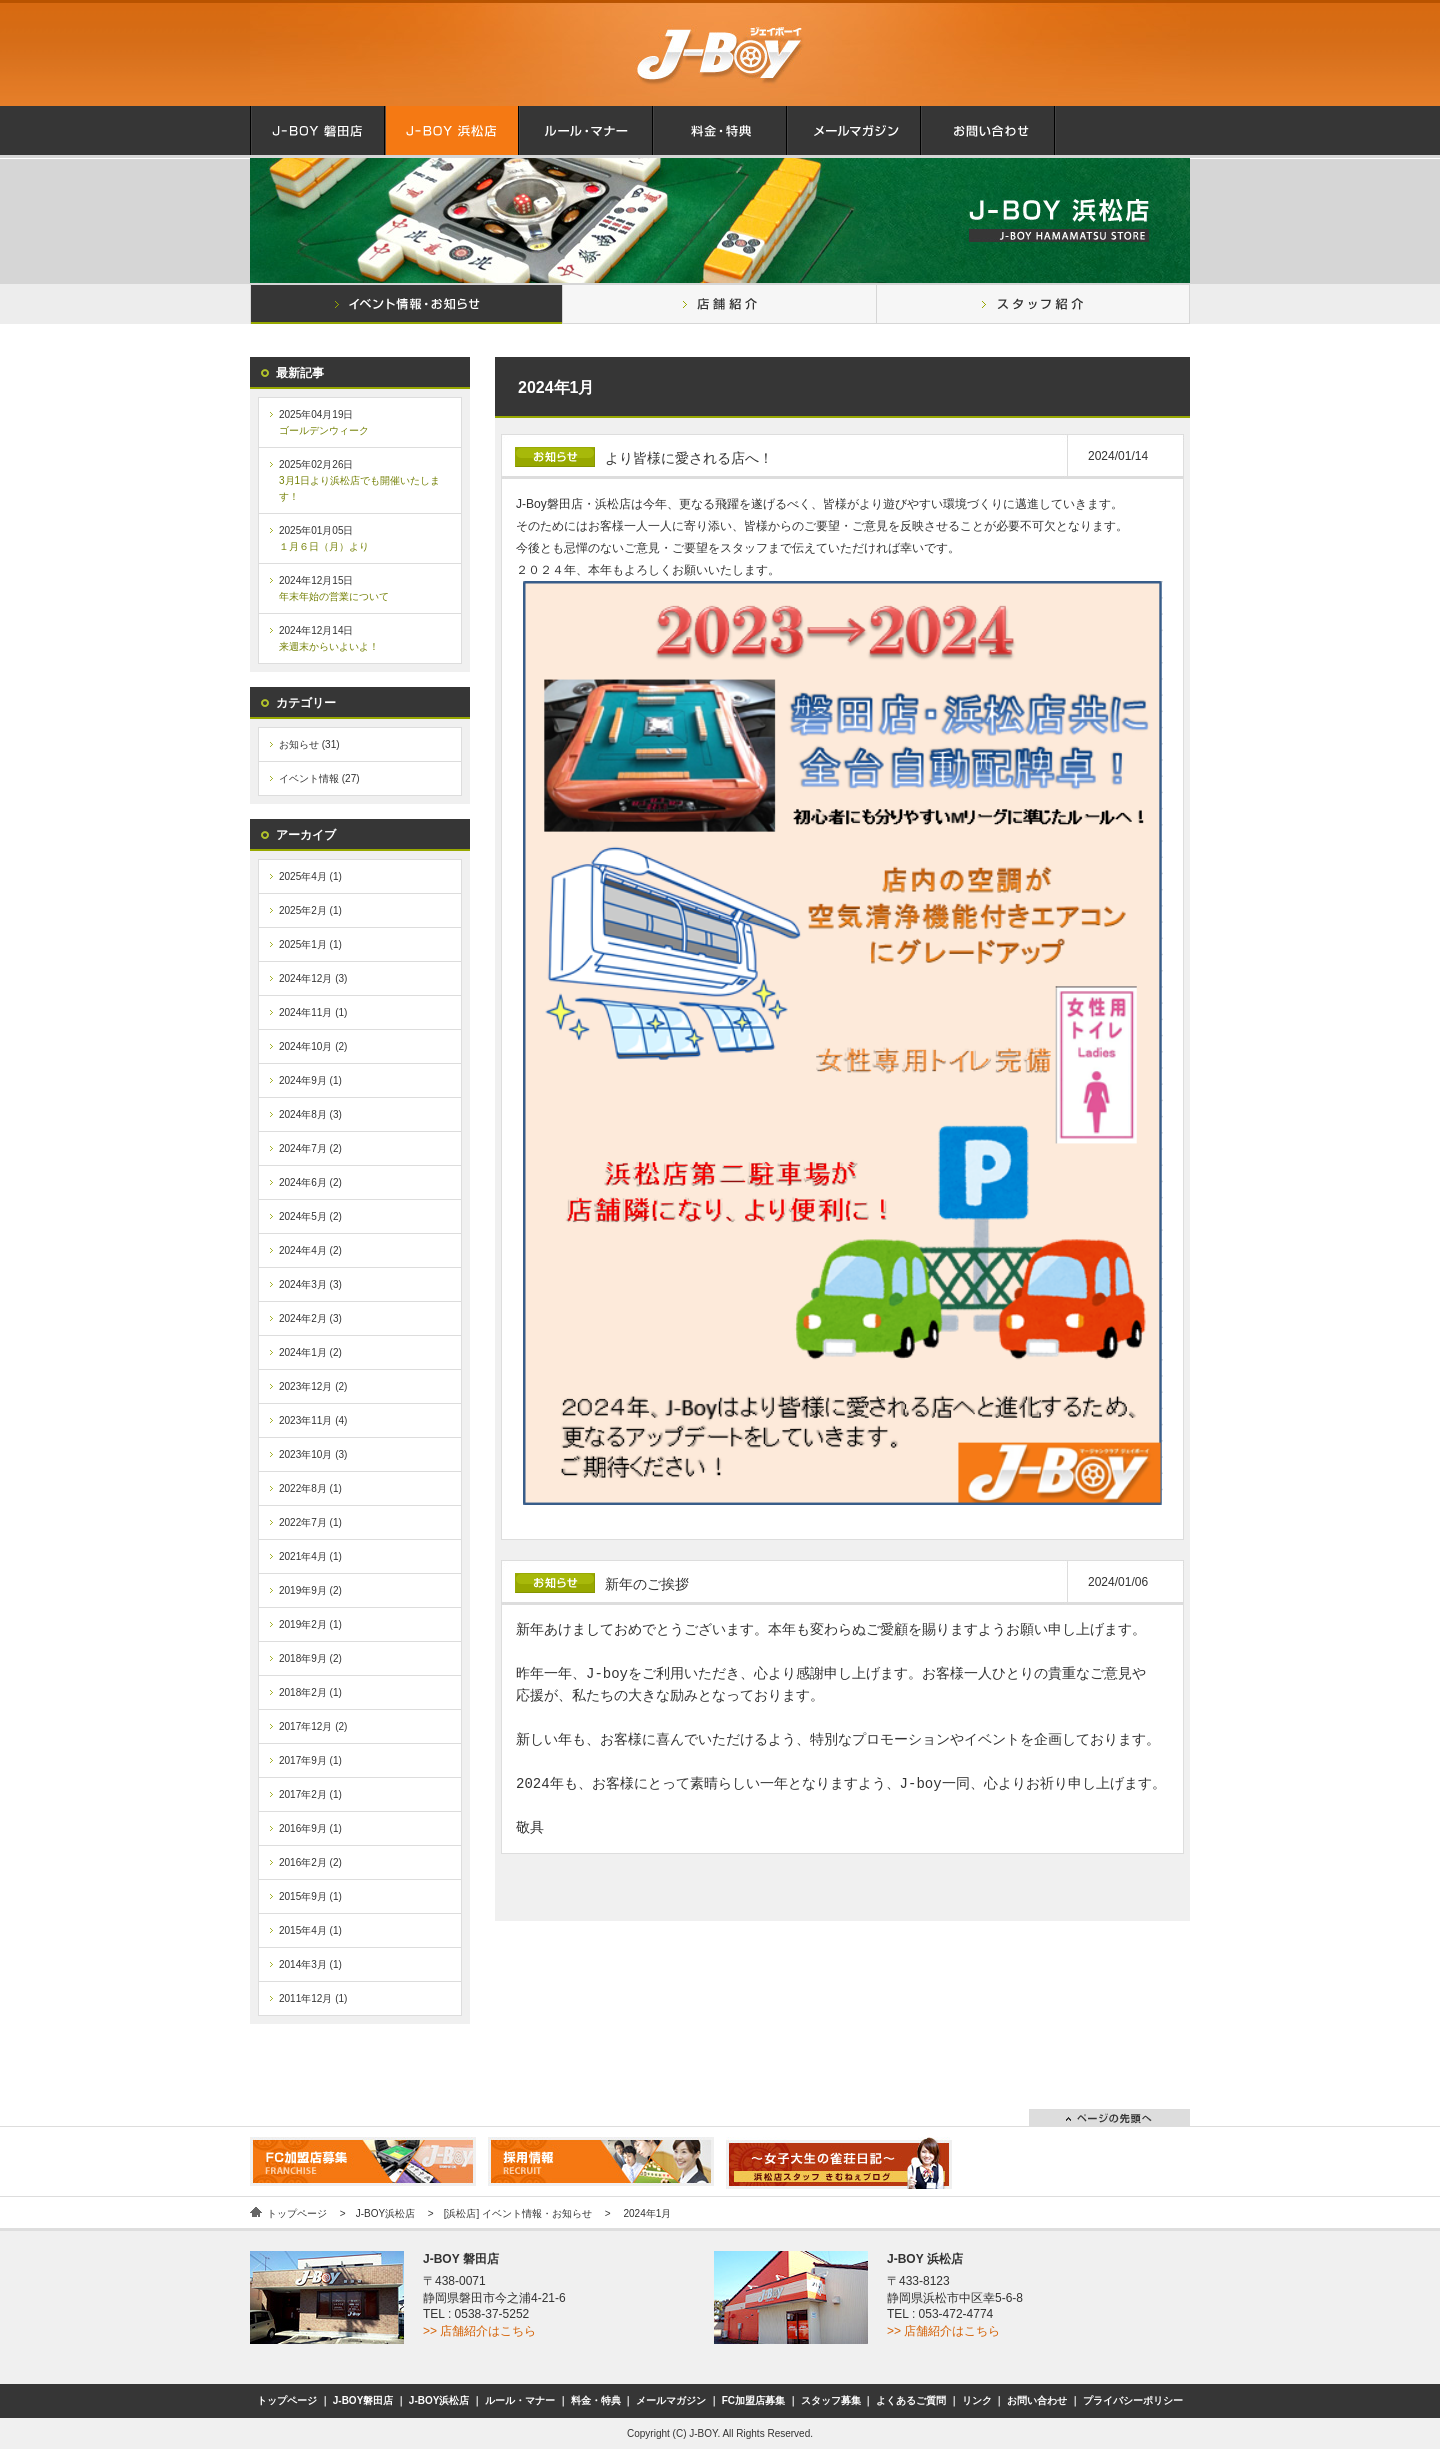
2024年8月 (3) (310, 1114)
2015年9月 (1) (310, 1896)
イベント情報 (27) (319, 778)
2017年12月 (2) (313, 1726)
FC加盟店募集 (753, 2400)
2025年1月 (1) (310, 944)
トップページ (297, 2213)
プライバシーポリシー (1133, 2400)
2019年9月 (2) (310, 1590)
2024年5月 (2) (310, 1216)
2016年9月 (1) (310, 1828)
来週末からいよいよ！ (329, 646)
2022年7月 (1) (310, 1522)
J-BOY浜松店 (385, 2213)
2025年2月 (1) (310, 910)
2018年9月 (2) (310, 1658)
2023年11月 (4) (313, 1420)
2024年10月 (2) (313, 1046)
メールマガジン (671, 2400)
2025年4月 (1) (310, 876)
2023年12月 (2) (313, 1386)
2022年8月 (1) (310, 1488)
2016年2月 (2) (310, 1862)
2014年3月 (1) (310, 1964)
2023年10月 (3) (313, 1454)
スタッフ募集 (831, 2400)
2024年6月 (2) (310, 1182)
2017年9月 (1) (310, 1760)
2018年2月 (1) (310, 1692)
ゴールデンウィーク (324, 430)
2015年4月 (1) (310, 1930)
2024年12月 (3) (313, 978)
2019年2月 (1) (310, 1624)
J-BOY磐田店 (363, 2400)
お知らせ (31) (309, 744)
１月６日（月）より (324, 546)
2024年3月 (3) (310, 1284)
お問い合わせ (1037, 2400)
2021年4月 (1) (310, 1556)
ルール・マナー (520, 2400)
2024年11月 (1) (313, 1012)
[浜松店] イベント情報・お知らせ (518, 2213)
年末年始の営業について (334, 596)
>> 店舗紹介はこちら (479, 2331)
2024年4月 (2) (310, 1250)
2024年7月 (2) (310, 1148)
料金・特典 (596, 2400)
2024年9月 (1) (310, 1080)
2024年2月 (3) (310, 1318)
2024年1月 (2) (310, 1352)
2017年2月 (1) (310, 1794)
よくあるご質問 (911, 2400)
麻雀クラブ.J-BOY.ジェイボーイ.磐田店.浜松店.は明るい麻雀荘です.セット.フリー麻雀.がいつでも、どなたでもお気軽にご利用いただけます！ (720, 53)
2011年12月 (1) (313, 1998)
